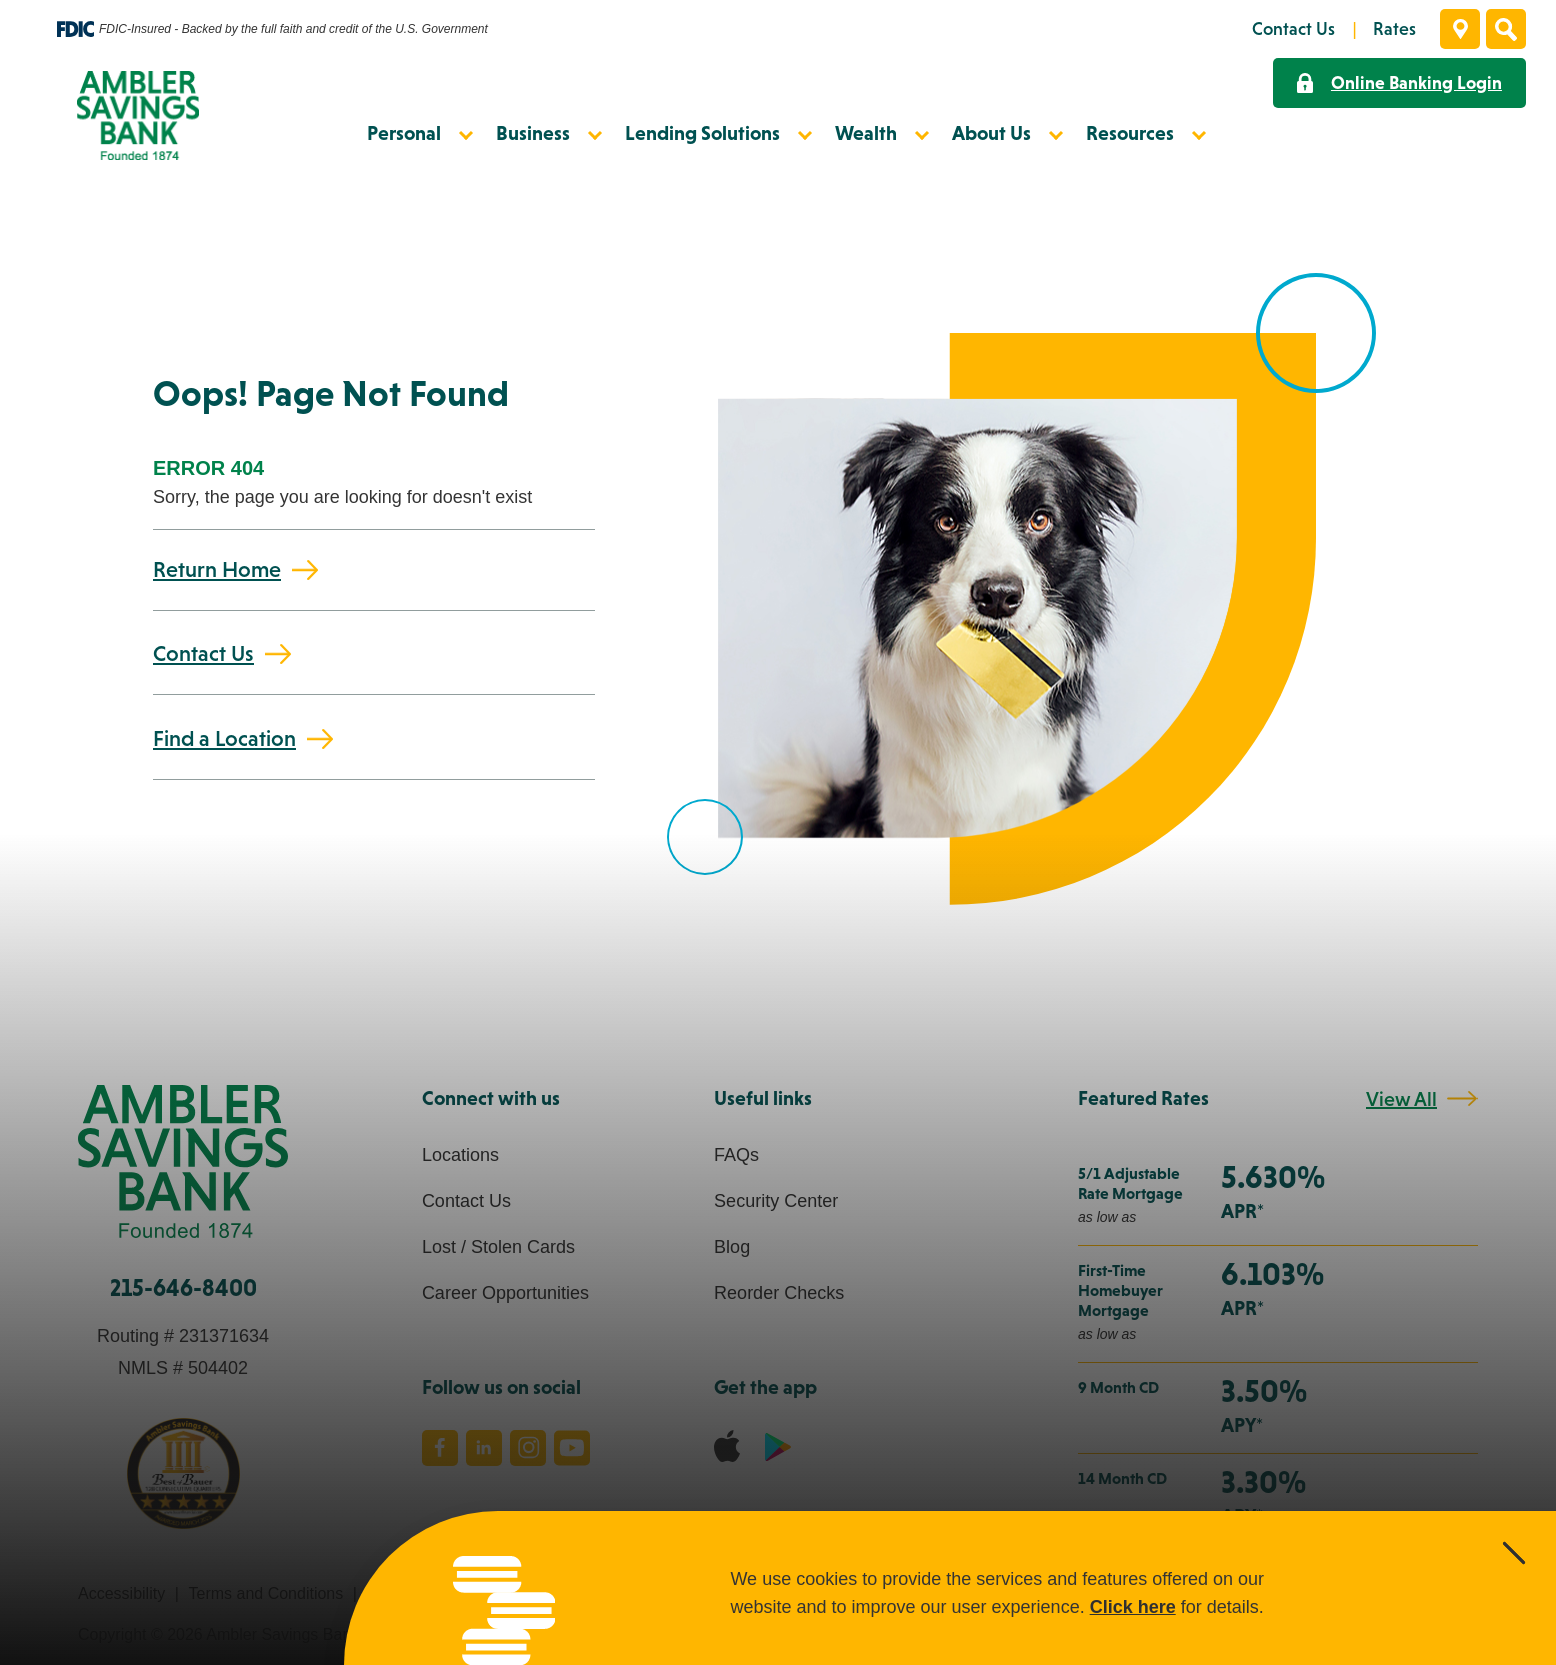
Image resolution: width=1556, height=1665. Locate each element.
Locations (460, 1155)
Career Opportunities (505, 1293)
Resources (1130, 133)
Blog (732, 1247)
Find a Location (224, 738)
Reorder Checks (779, 1293)
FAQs (736, 1155)
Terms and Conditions (265, 1593)
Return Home (217, 569)
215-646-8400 (183, 1287)
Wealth (866, 133)
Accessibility (121, 1593)
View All (1401, 1099)
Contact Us (203, 653)
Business (533, 133)
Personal (404, 133)
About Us (991, 133)
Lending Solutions (702, 133)
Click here (1133, 1607)
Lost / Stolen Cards (498, 1247)
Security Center (776, 1201)
